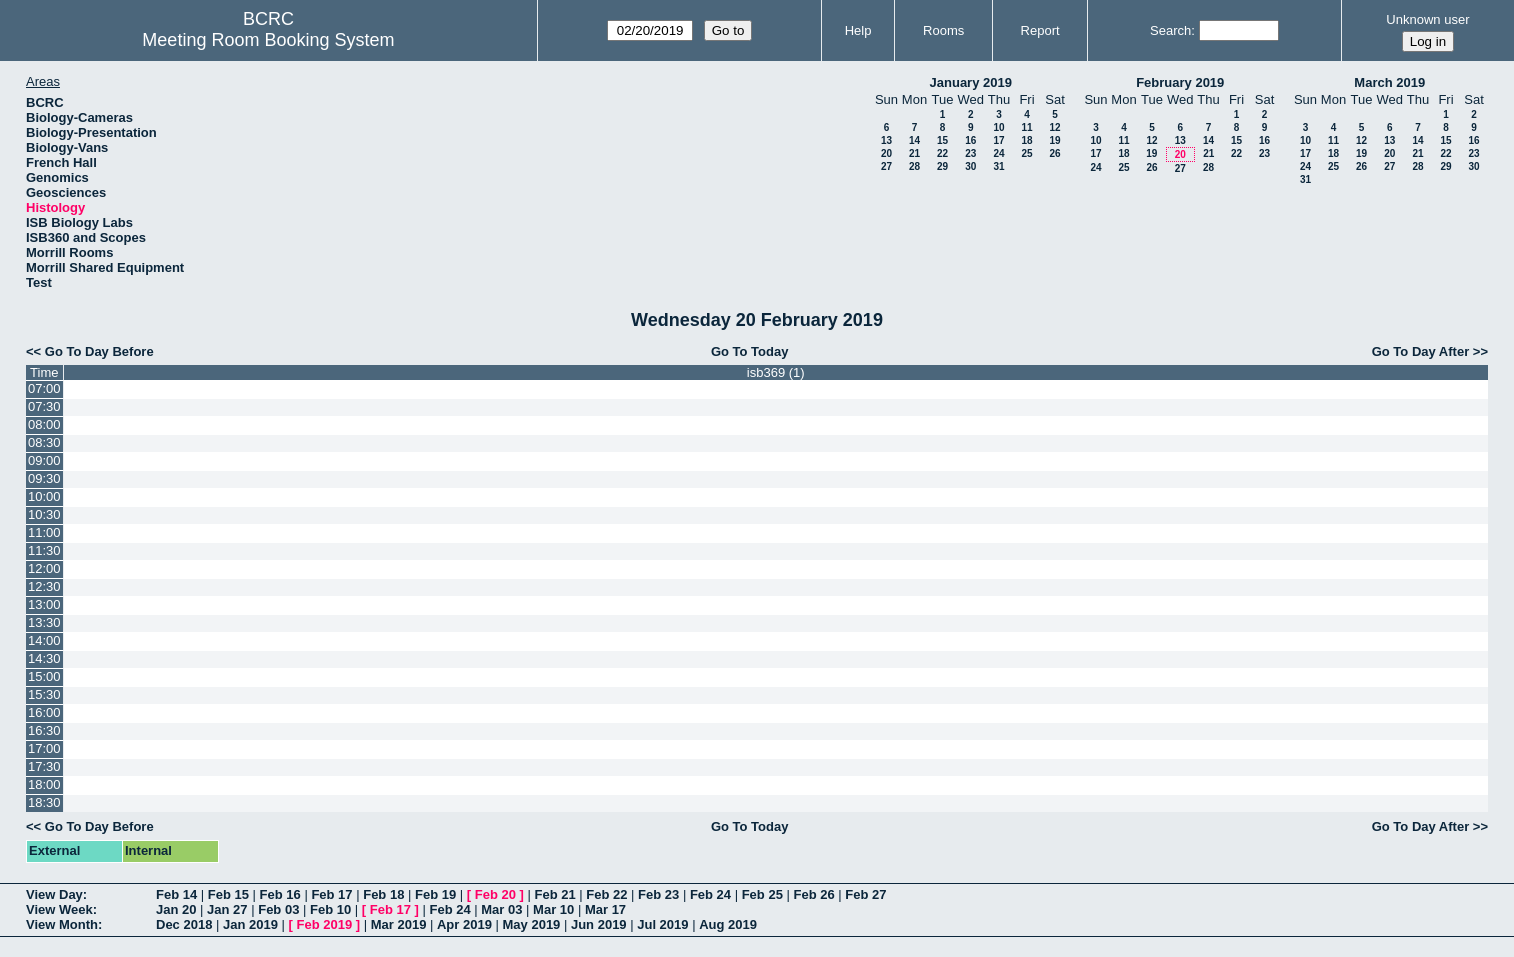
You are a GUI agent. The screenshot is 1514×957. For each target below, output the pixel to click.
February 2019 (1180, 82)
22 (942, 153)
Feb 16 (280, 894)
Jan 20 (176, 909)
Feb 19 (435, 894)
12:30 (44, 586)
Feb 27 (865, 894)
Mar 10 (553, 909)
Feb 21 (554, 894)
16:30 (44, 730)
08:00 (44, 424)
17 (998, 140)
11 (1026, 127)
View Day (54, 894)
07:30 (44, 406)
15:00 (44, 676)
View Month (62, 924)
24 (998, 153)
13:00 (44, 604)
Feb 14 (176, 894)
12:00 (44, 568)
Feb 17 (331, 894)
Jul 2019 (662, 924)
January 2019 (971, 82)
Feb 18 (383, 894)
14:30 (44, 658)
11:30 (44, 550)
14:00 (44, 640)
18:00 (44, 784)
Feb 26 (813, 894)
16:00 (44, 712)
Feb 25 (762, 894)
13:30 (44, 622)
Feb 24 (710, 894)
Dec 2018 (184, 924)
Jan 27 (227, 909)
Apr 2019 (464, 924)
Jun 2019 (599, 924)
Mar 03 (501, 909)
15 (942, 140)
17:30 (44, 766)
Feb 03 (278, 909)
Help (858, 30)
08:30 (44, 442)
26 (1054, 153)
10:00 (44, 496)
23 (970, 153)
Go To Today (750, 351)
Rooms (943, 30)
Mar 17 (605, 909)
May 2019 (532, 924)
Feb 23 (658, 894)
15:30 (44, 694)
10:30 (44, 514)
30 (970, 166)
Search (1170, 30)
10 (998, 127)
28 (914, 166)
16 (970, 140)
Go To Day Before (99, 351)
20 (886, 153)
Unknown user (1427, 19)
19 (1054, 140)
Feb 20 (495, 894)
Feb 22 (606, 894)
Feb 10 (330, 909)
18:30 (44, 802)
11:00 (44, 532)
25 (1026, 153)
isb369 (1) (776, 372)
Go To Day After (1421, 351)
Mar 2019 (399, 924)
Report (1040, 30)
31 (998, 166)
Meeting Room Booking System (268, 40)
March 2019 (1389, 82)
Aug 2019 (728, 924)
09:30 (44, 478)
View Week (59, 909)
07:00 (44, 388)
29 (942, 166)
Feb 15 (228, 894)
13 (886, 140)
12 (1054, 127)
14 (914, 140)
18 (1026, 140)
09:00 (44, 460)
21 (914, 153)
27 (886, 166)
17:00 (44, 748)
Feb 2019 (325, 924)
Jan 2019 (250, 924)
